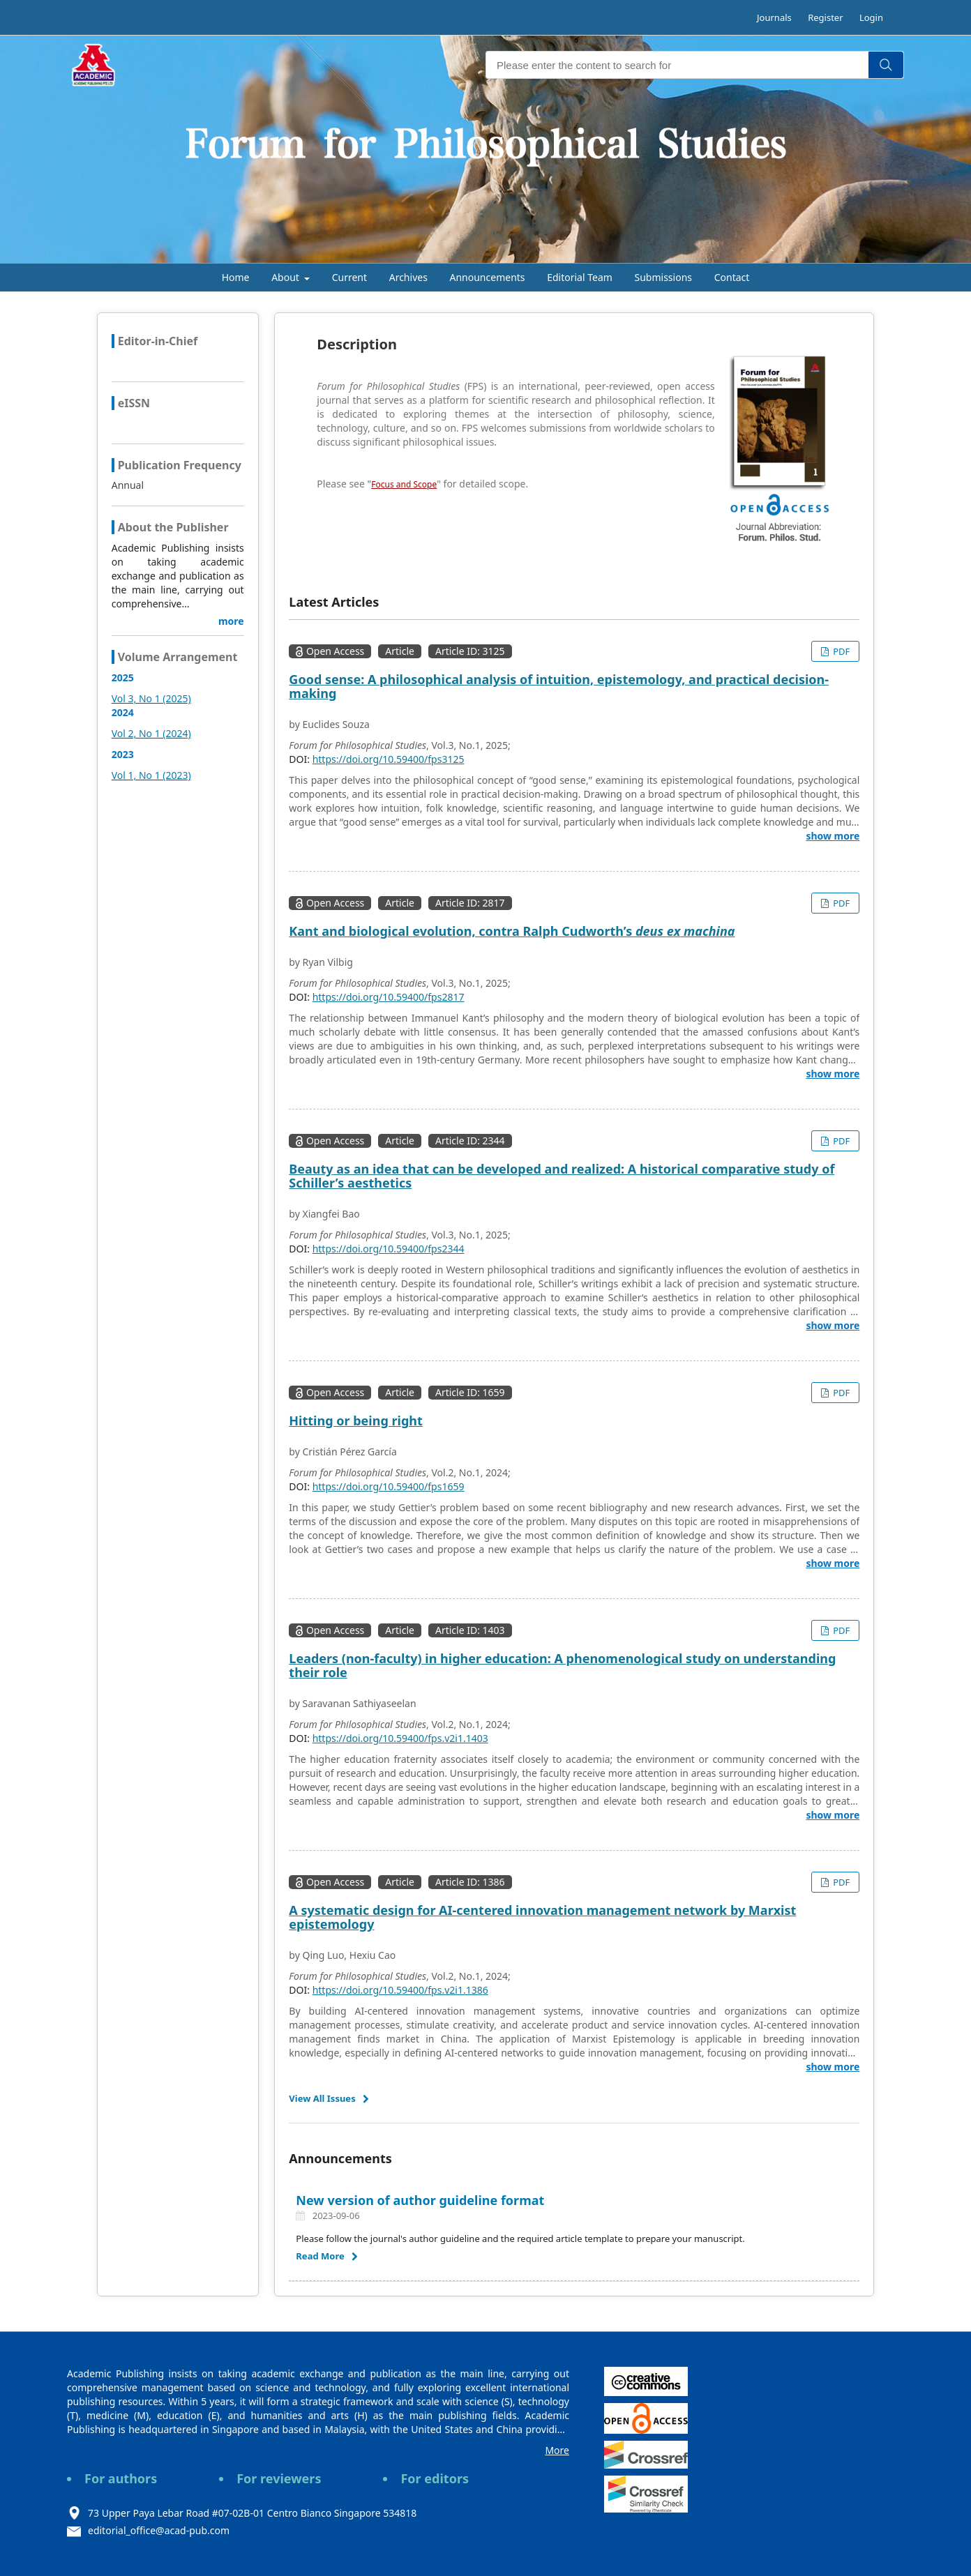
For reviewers (278, 2478)
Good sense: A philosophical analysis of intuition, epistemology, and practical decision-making (559, 686)
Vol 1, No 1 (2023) (151, 775)
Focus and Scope (404, 484)
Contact (732, 277)
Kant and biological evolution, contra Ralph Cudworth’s (512, 931)
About (286, 277)
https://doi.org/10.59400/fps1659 (389, 1486)
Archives (408, 277)
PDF (840, 651)
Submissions (664, 277)
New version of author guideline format (420, 2200)
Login (871, 17)
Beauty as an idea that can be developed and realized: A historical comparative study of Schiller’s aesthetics (561, 1176)
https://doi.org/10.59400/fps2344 (389, 1248)
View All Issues (322, 2098)
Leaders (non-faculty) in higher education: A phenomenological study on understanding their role (562, 1665)
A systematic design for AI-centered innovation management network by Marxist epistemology (542, 1917)
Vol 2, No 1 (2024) (151, 733)
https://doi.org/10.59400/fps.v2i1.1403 (400, 1738)
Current (349, 277)
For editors (434, 2478)
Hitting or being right (355, 1420)
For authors (120, 2478)
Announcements (487, 277)
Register (825, 17)
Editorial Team (579, 277)
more (231, 621)
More (557, 2450)
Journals (774, 17)
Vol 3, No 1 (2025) (151, 698)
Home (236, 277)
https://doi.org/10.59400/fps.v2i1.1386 (400, 1990)
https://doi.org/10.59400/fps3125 (389, 759)
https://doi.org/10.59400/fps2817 (389, 996)
